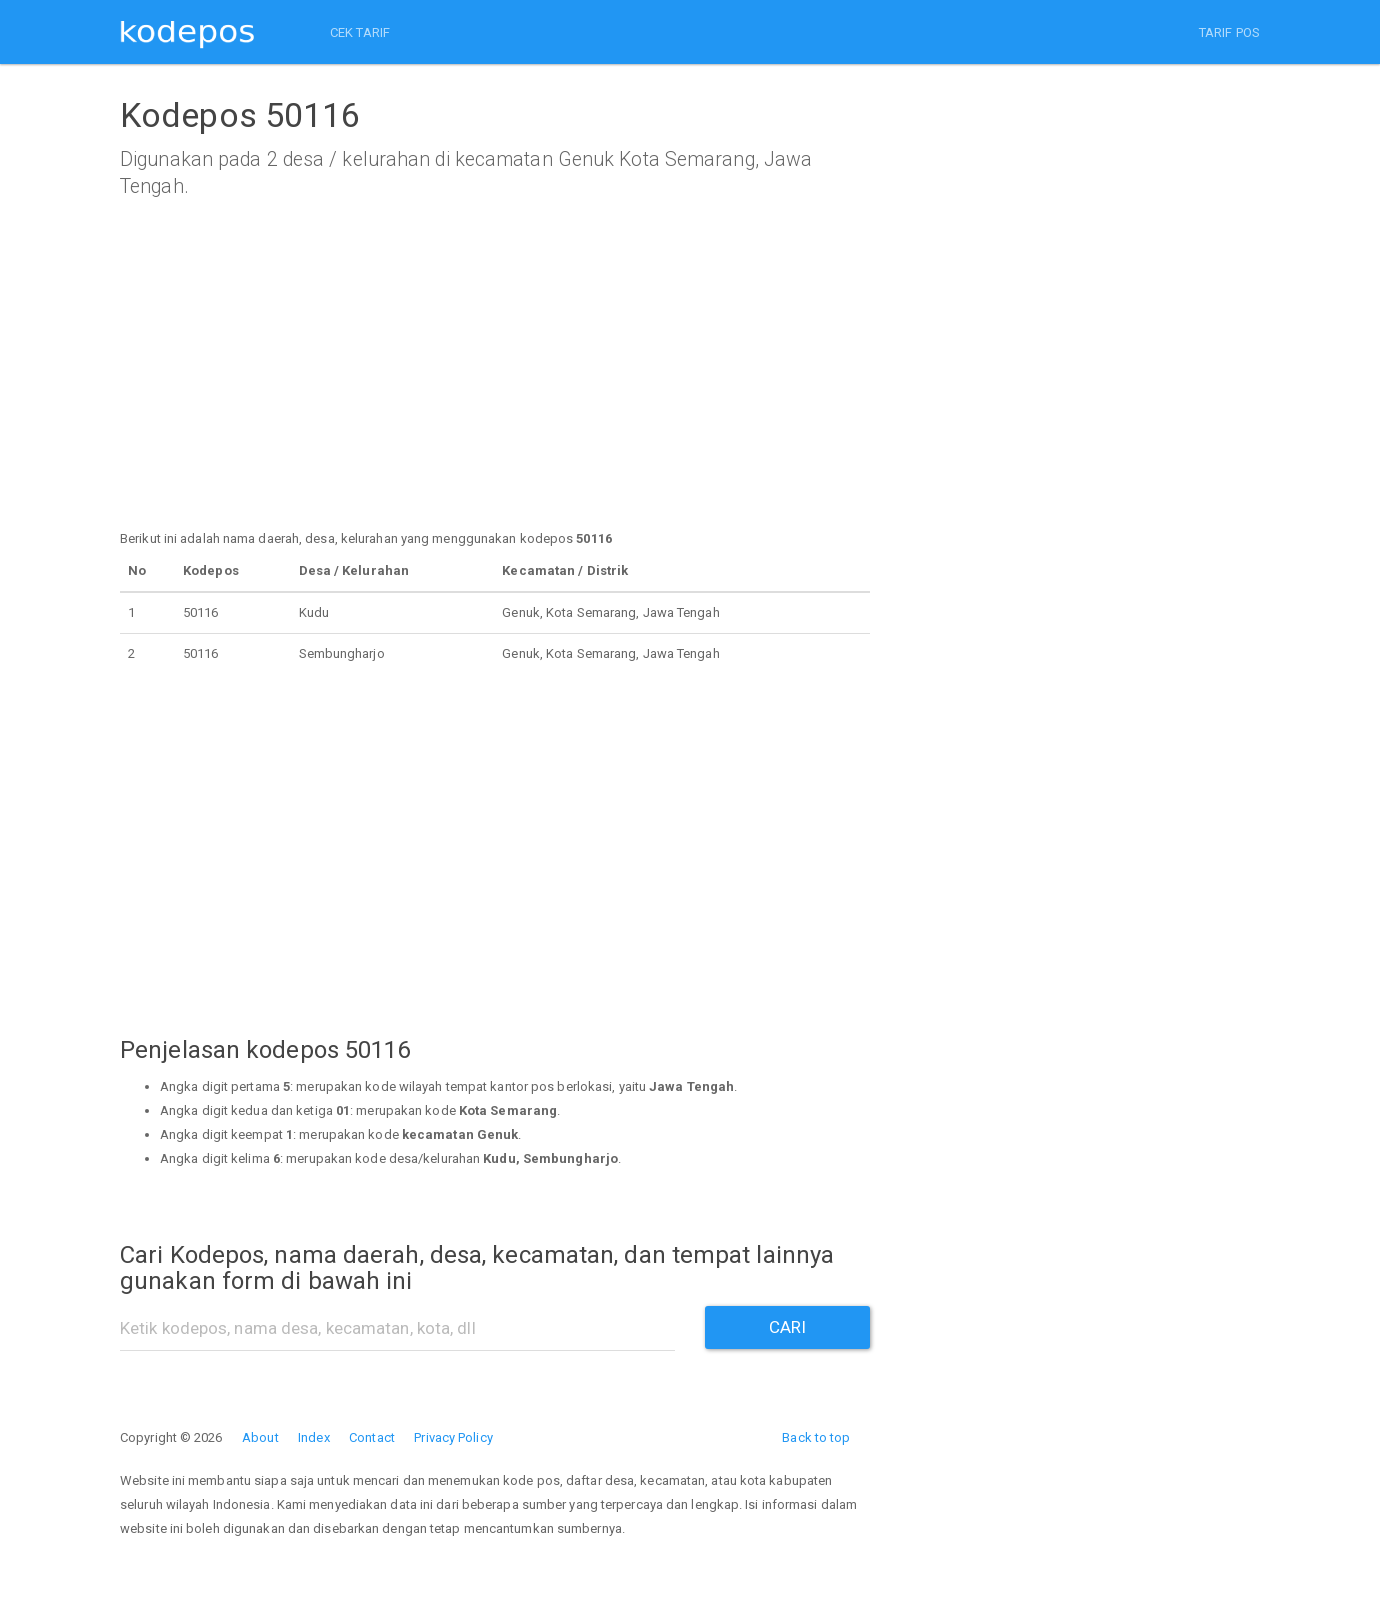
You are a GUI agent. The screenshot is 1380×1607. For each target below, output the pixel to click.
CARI (787, 1327)
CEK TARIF (360, 32)
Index (314, 1437)
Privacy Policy (453, 1437)
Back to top (816, 1437)
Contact (372, 1437)
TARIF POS (1229, 32)
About (260, 1437)
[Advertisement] (495, 387)
